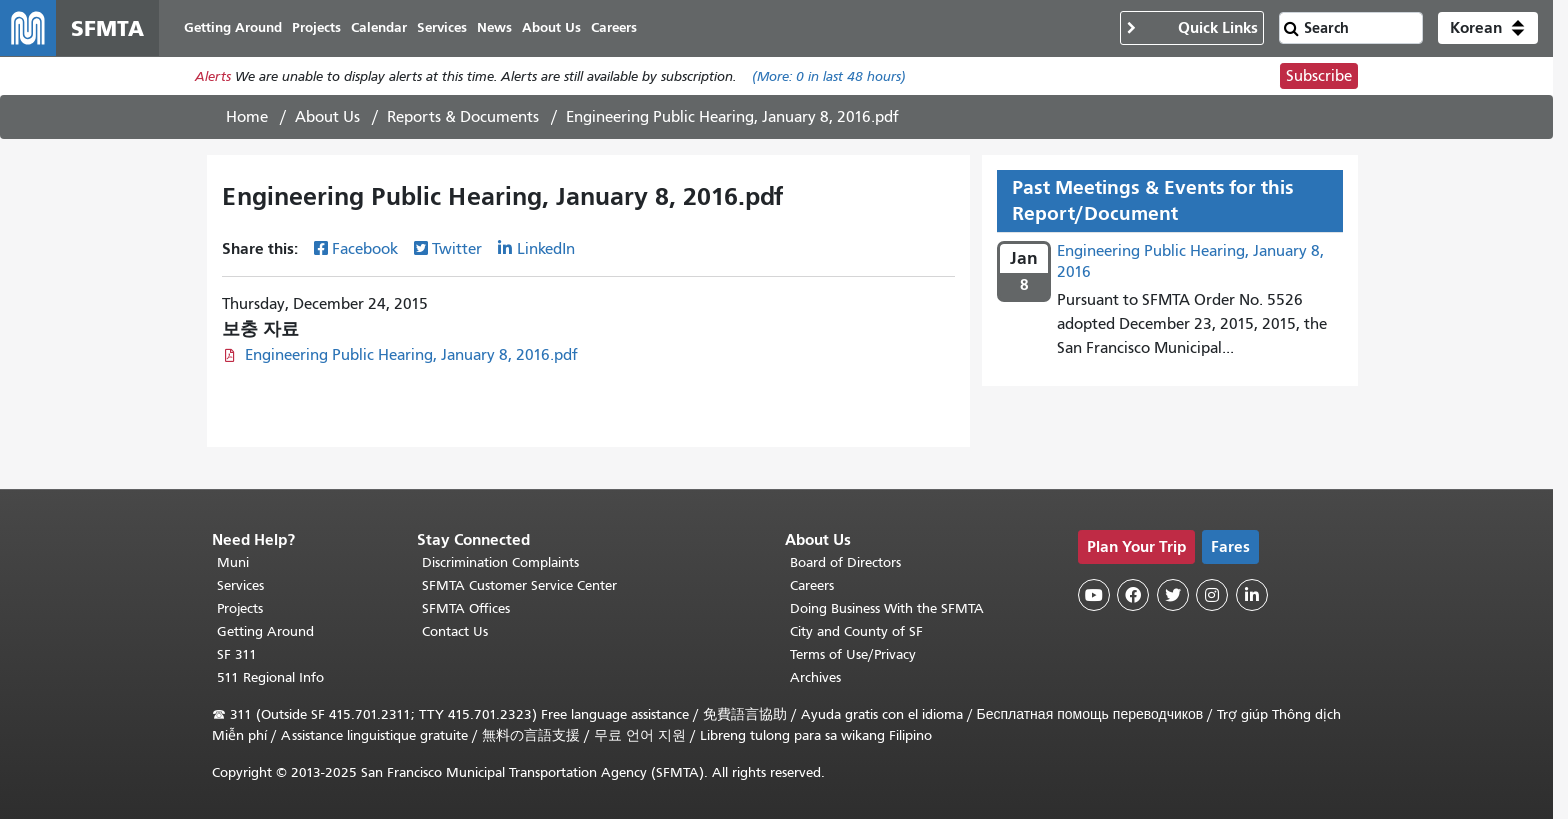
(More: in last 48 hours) (829, 76)
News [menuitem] (494, 27)
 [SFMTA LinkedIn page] (1252, 595)
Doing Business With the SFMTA (887, 608)
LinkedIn (546, 249)
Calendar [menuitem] (379, 27)
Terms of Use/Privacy (853, 654)
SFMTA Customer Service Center (519, 585)
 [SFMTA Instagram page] (1212, 595)
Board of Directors (845, 562)
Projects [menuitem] (316, 27)
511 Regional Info (270, 677)
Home (247, 117)
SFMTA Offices (466, 608)
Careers (812, 585)
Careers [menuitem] (614, 27)
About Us (327, 117)
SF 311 (237, 654)
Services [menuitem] (442, 27)
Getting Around (265, 631)
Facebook (365, 249)
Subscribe (1319, 76)
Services (240, 585)
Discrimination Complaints (500, 562)
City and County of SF (856, 631)
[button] (1488, 28)
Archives (815, 677)
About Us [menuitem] (551, 27)
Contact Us (455, 631)
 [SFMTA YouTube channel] (1094, 595)
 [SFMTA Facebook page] (1133, 595)
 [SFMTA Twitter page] (1173, 595)
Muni (233, 562)
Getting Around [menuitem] (233, 27)
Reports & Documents (463, 117)
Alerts (213, 76)
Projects (240, 608)
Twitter (457, 249)
